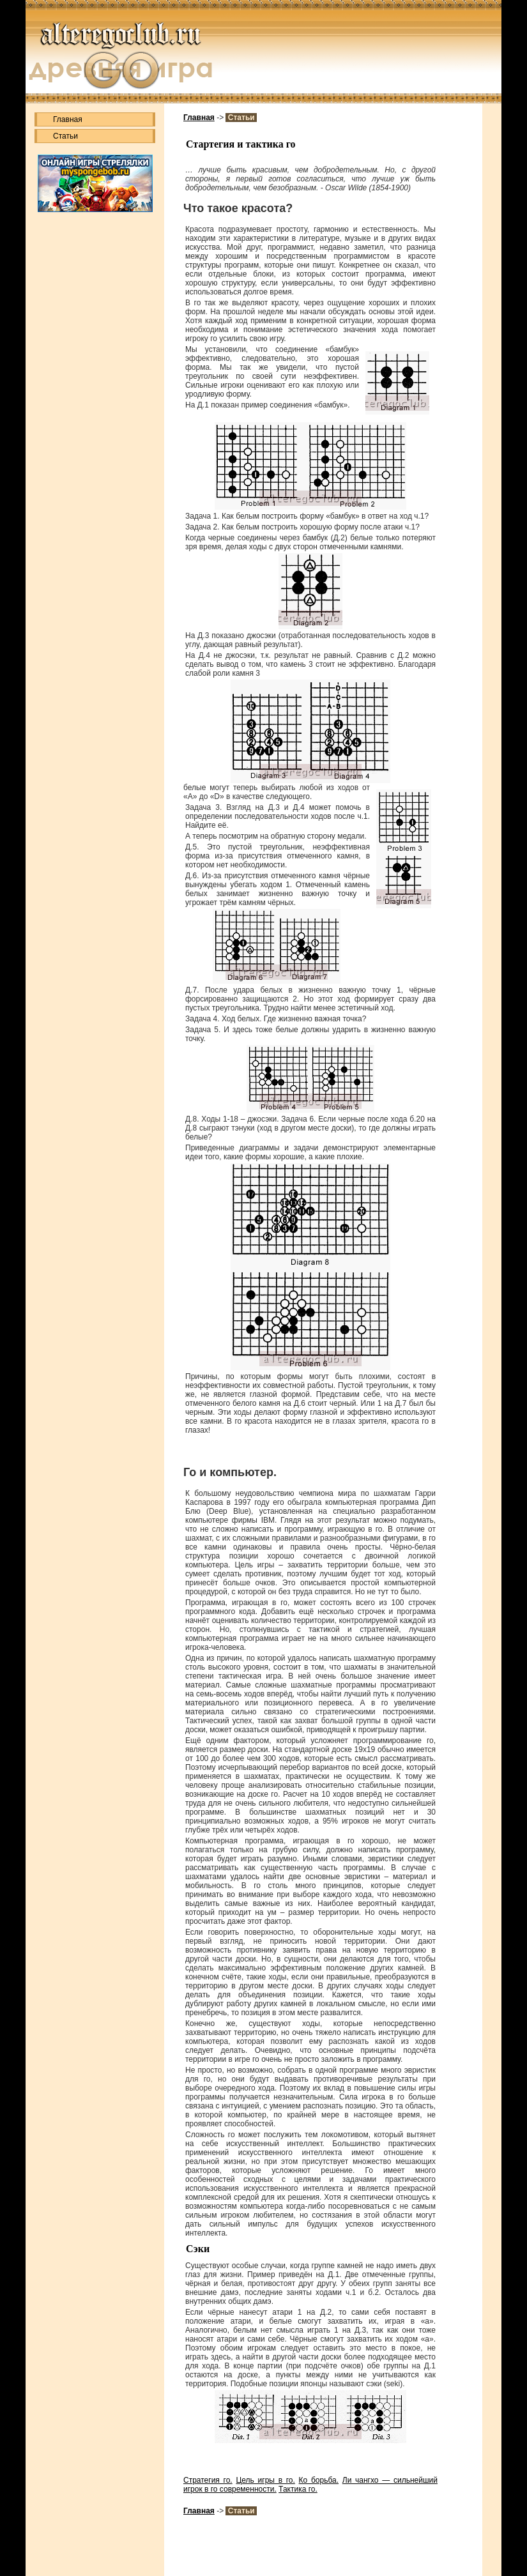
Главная (67, 119)
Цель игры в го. (265, 2480)
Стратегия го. (208, 2480)
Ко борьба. (319, 2480)
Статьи (65, 136)
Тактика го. (298, 2489)
